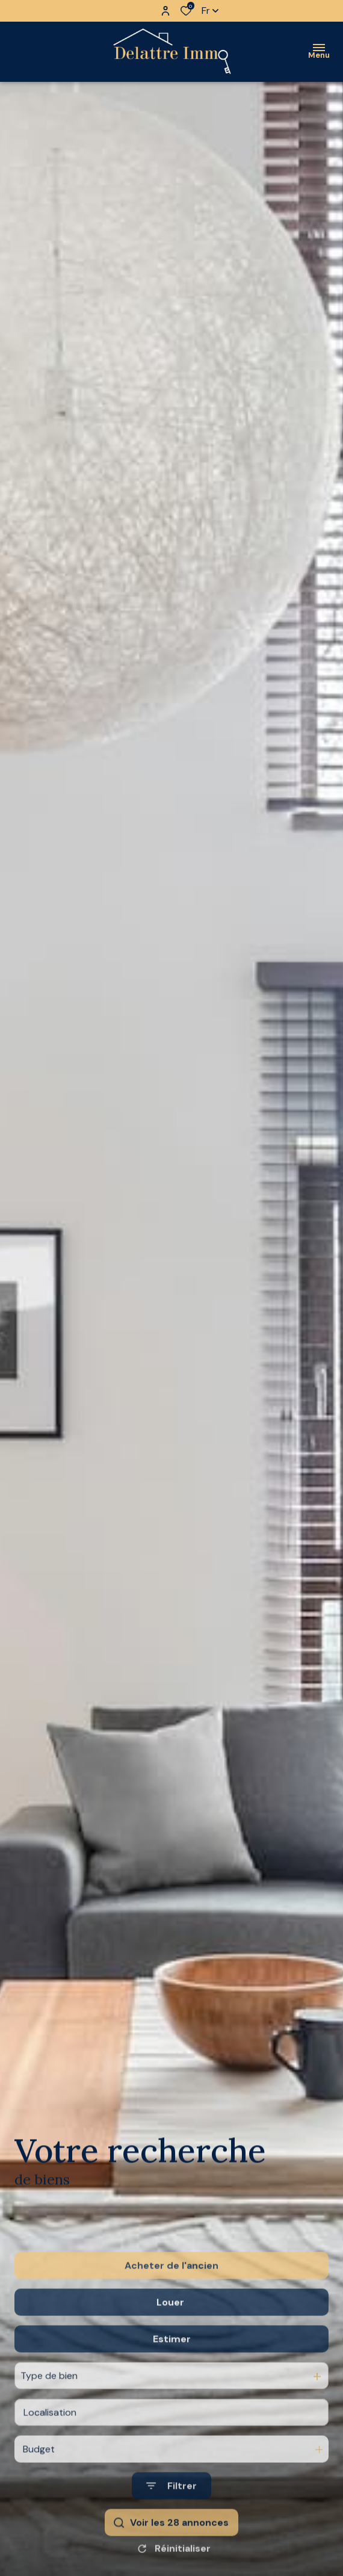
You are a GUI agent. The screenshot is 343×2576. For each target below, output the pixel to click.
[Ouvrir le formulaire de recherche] (171, 2526)
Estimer (172, 2379)
